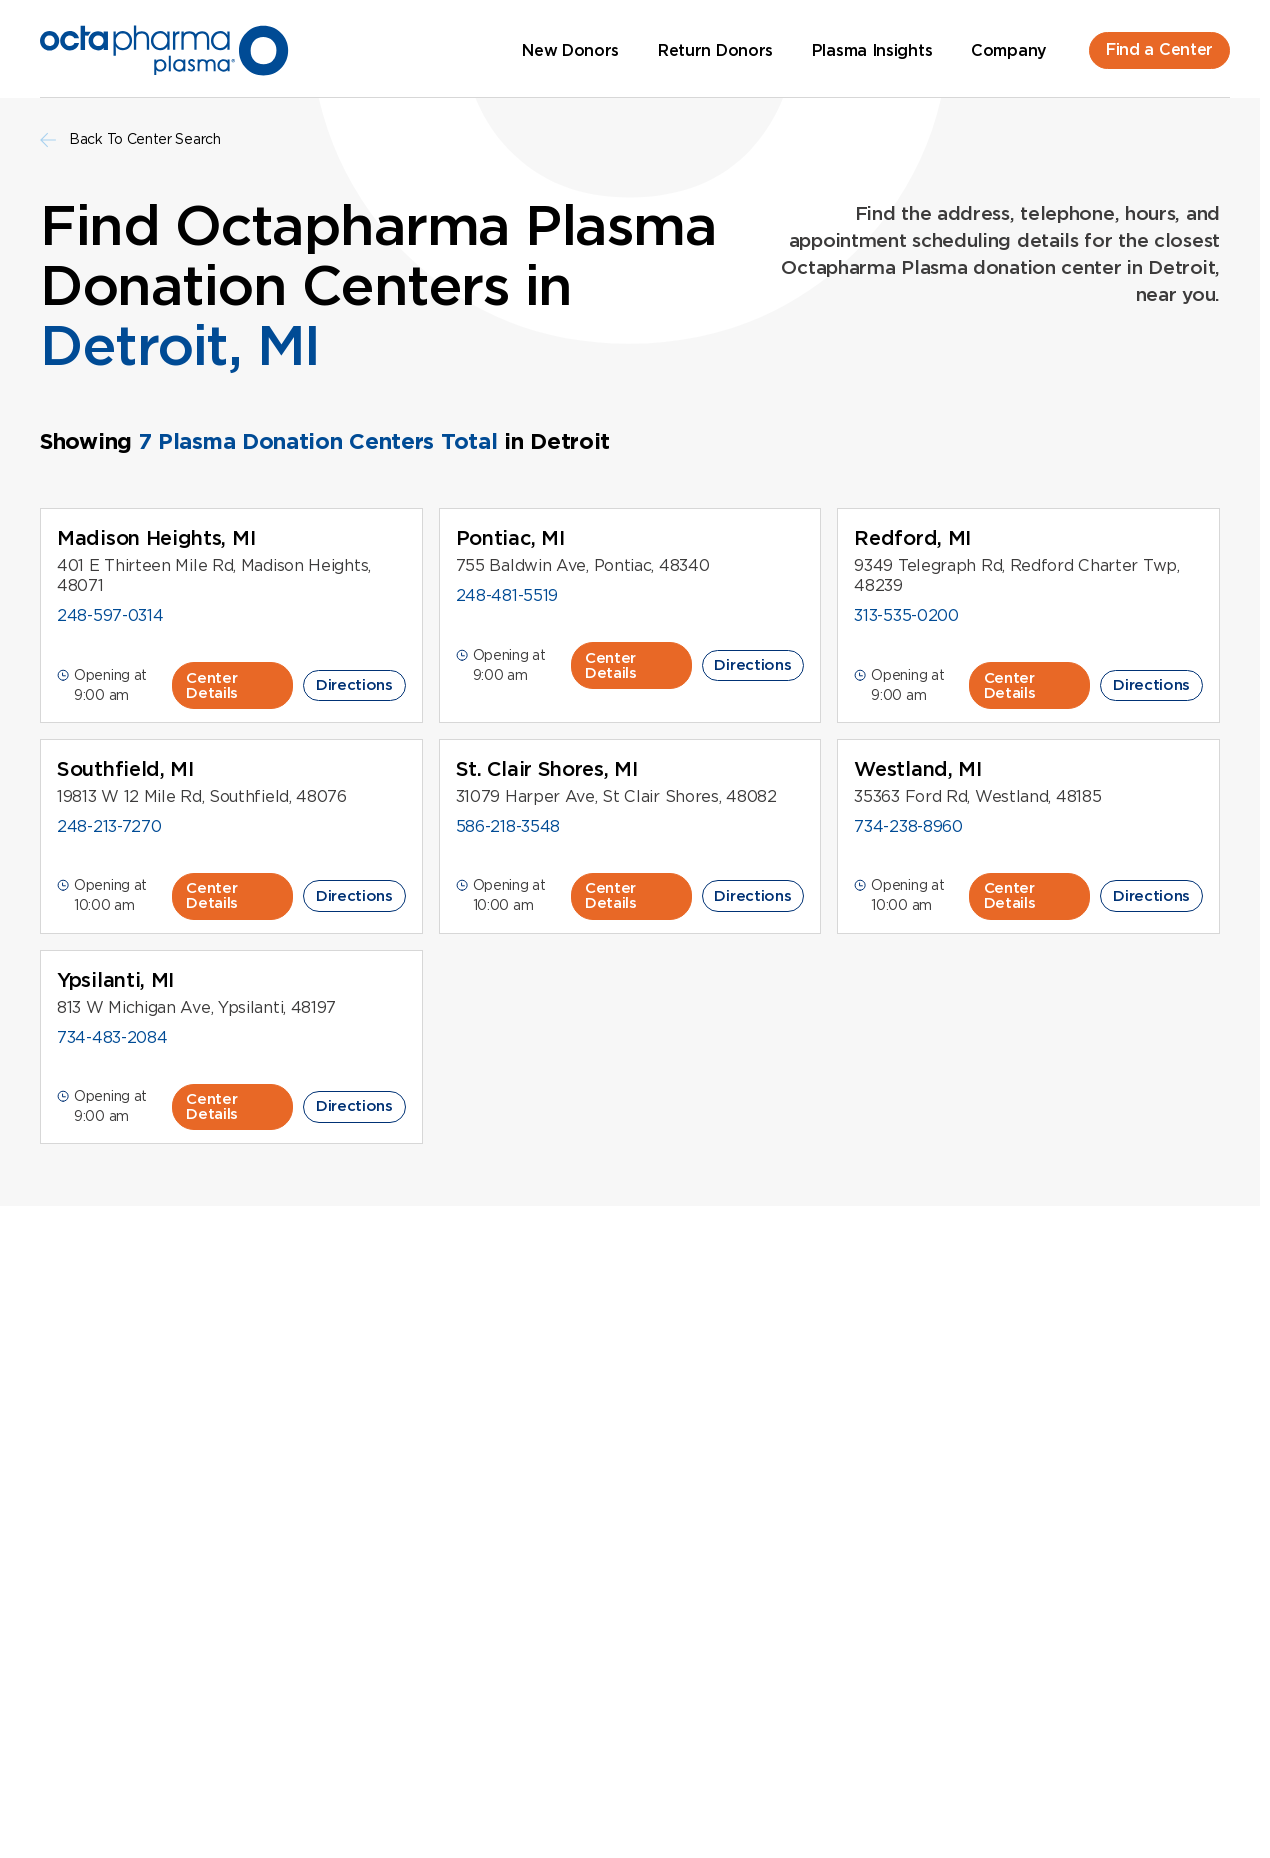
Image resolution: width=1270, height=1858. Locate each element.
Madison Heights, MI (156, 538)
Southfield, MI (125, 769)
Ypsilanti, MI (115, 980)
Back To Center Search (130, 139)
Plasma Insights (872, 50)
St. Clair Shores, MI (547, 769)
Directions (354, 685)
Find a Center (1159, 49)
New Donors (570, 50)
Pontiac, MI (510, 538)
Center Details (212, 685)
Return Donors (715, 50)
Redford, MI (912, 538)
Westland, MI (917, 769)
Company (1009, 50)
